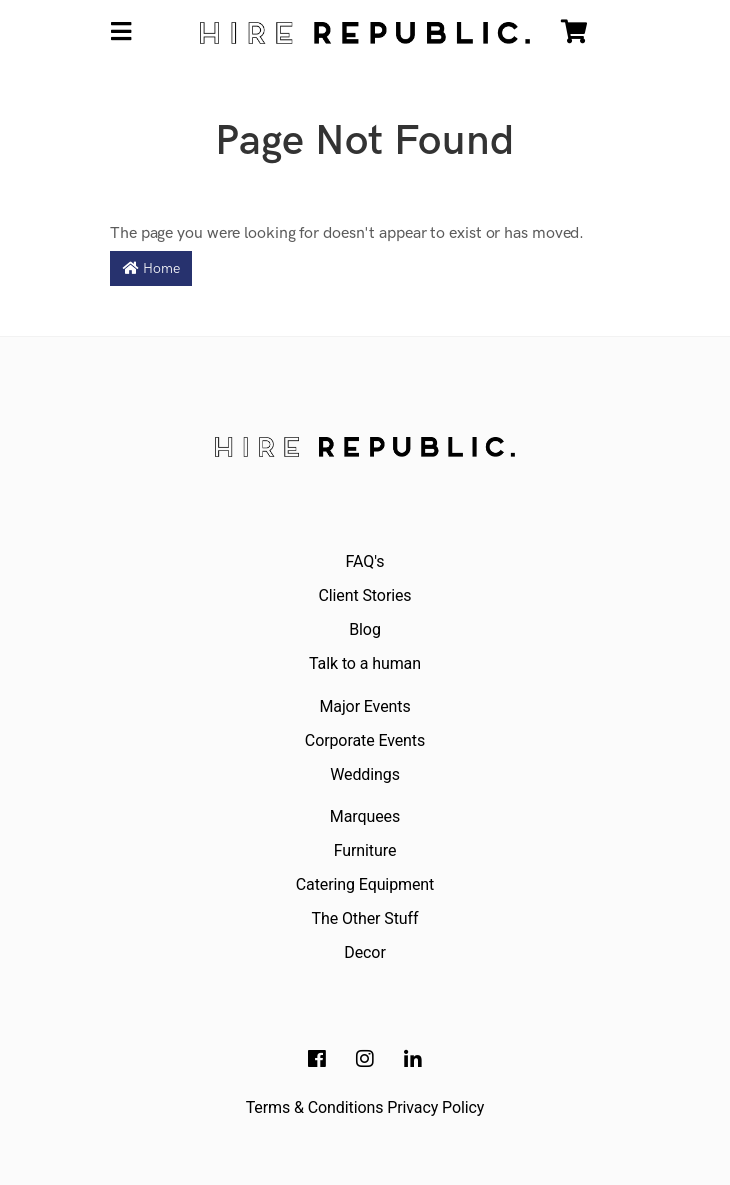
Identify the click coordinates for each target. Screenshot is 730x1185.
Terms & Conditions (315, 1107)
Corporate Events (365, 740)
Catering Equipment (365, 884)
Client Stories (364, 595)
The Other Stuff (365, 918)
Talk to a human (365, 663)
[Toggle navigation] (121, 32)
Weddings (365, 774)
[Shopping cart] (574, 32)
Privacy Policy (435, 1107)
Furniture (365, 850)
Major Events (364, 706)
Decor (364, 952)
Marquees (365, 816)
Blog (365, 629)
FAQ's (365, 561)
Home (151, 268)
